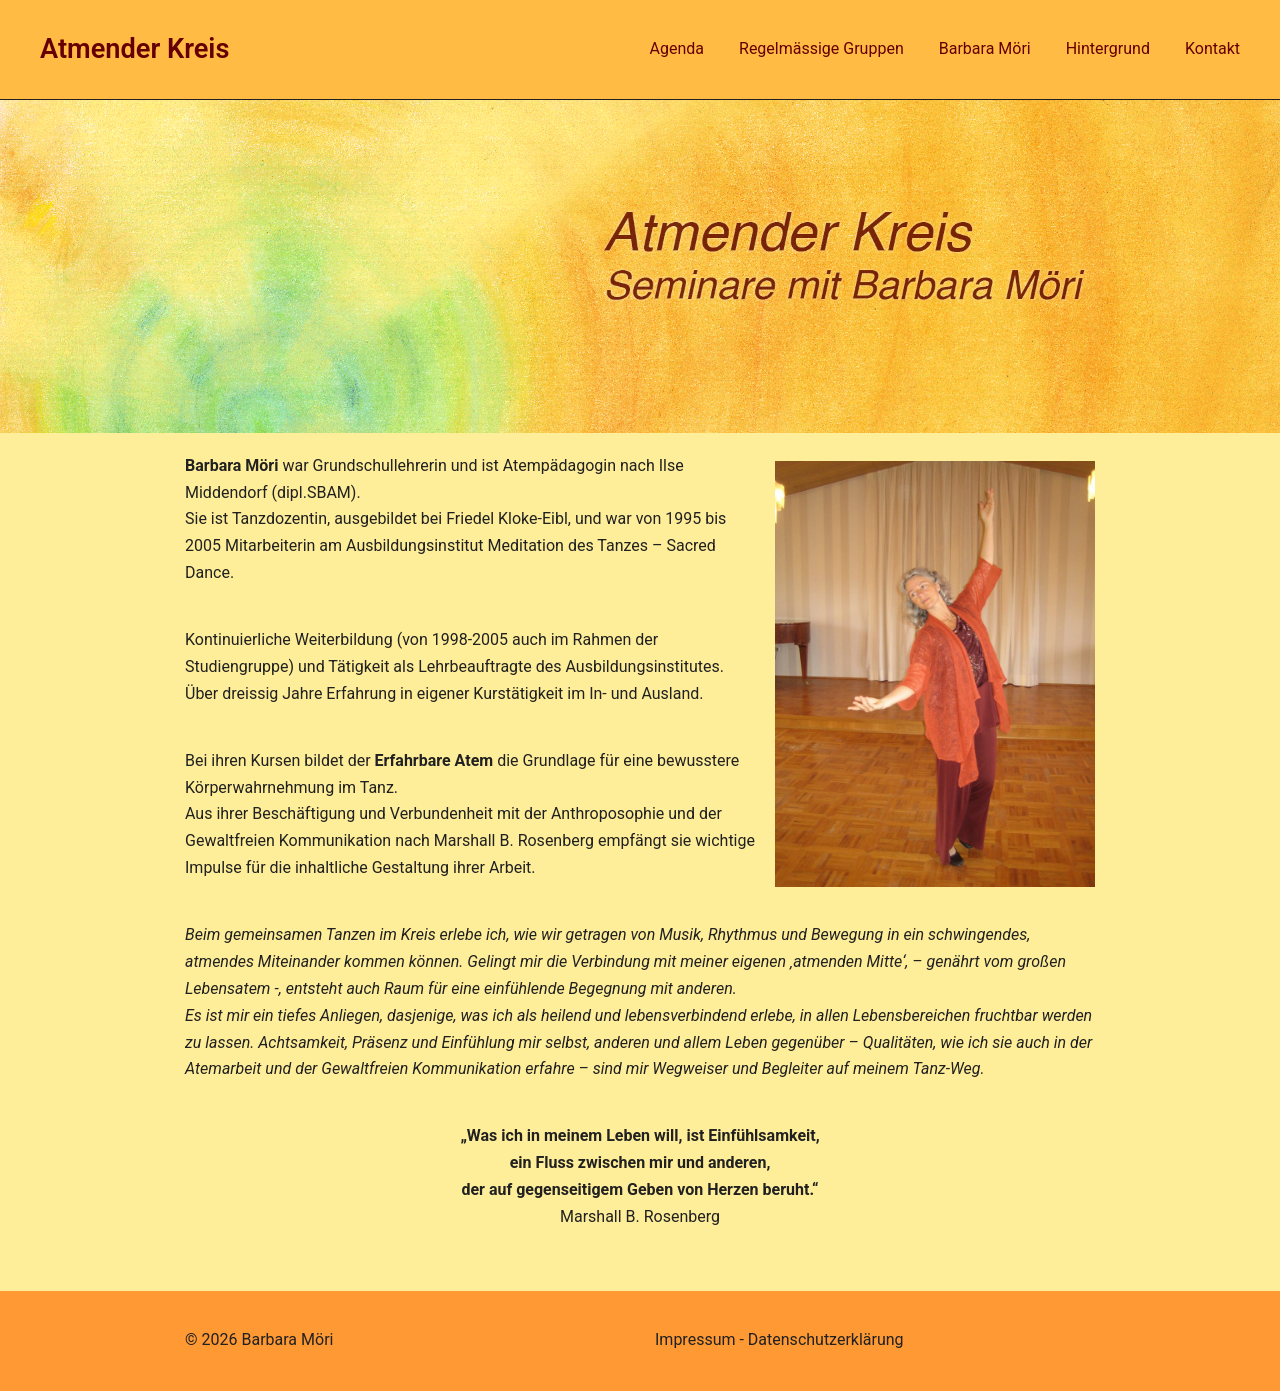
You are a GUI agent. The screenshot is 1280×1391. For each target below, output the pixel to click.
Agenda (677, 48)
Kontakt (1212, 48)
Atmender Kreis (134, 49)
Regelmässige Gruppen (821, 48)
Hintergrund (1108, 48)
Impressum (695, 1339)
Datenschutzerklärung (826, 1339)
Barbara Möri (985, 48)
